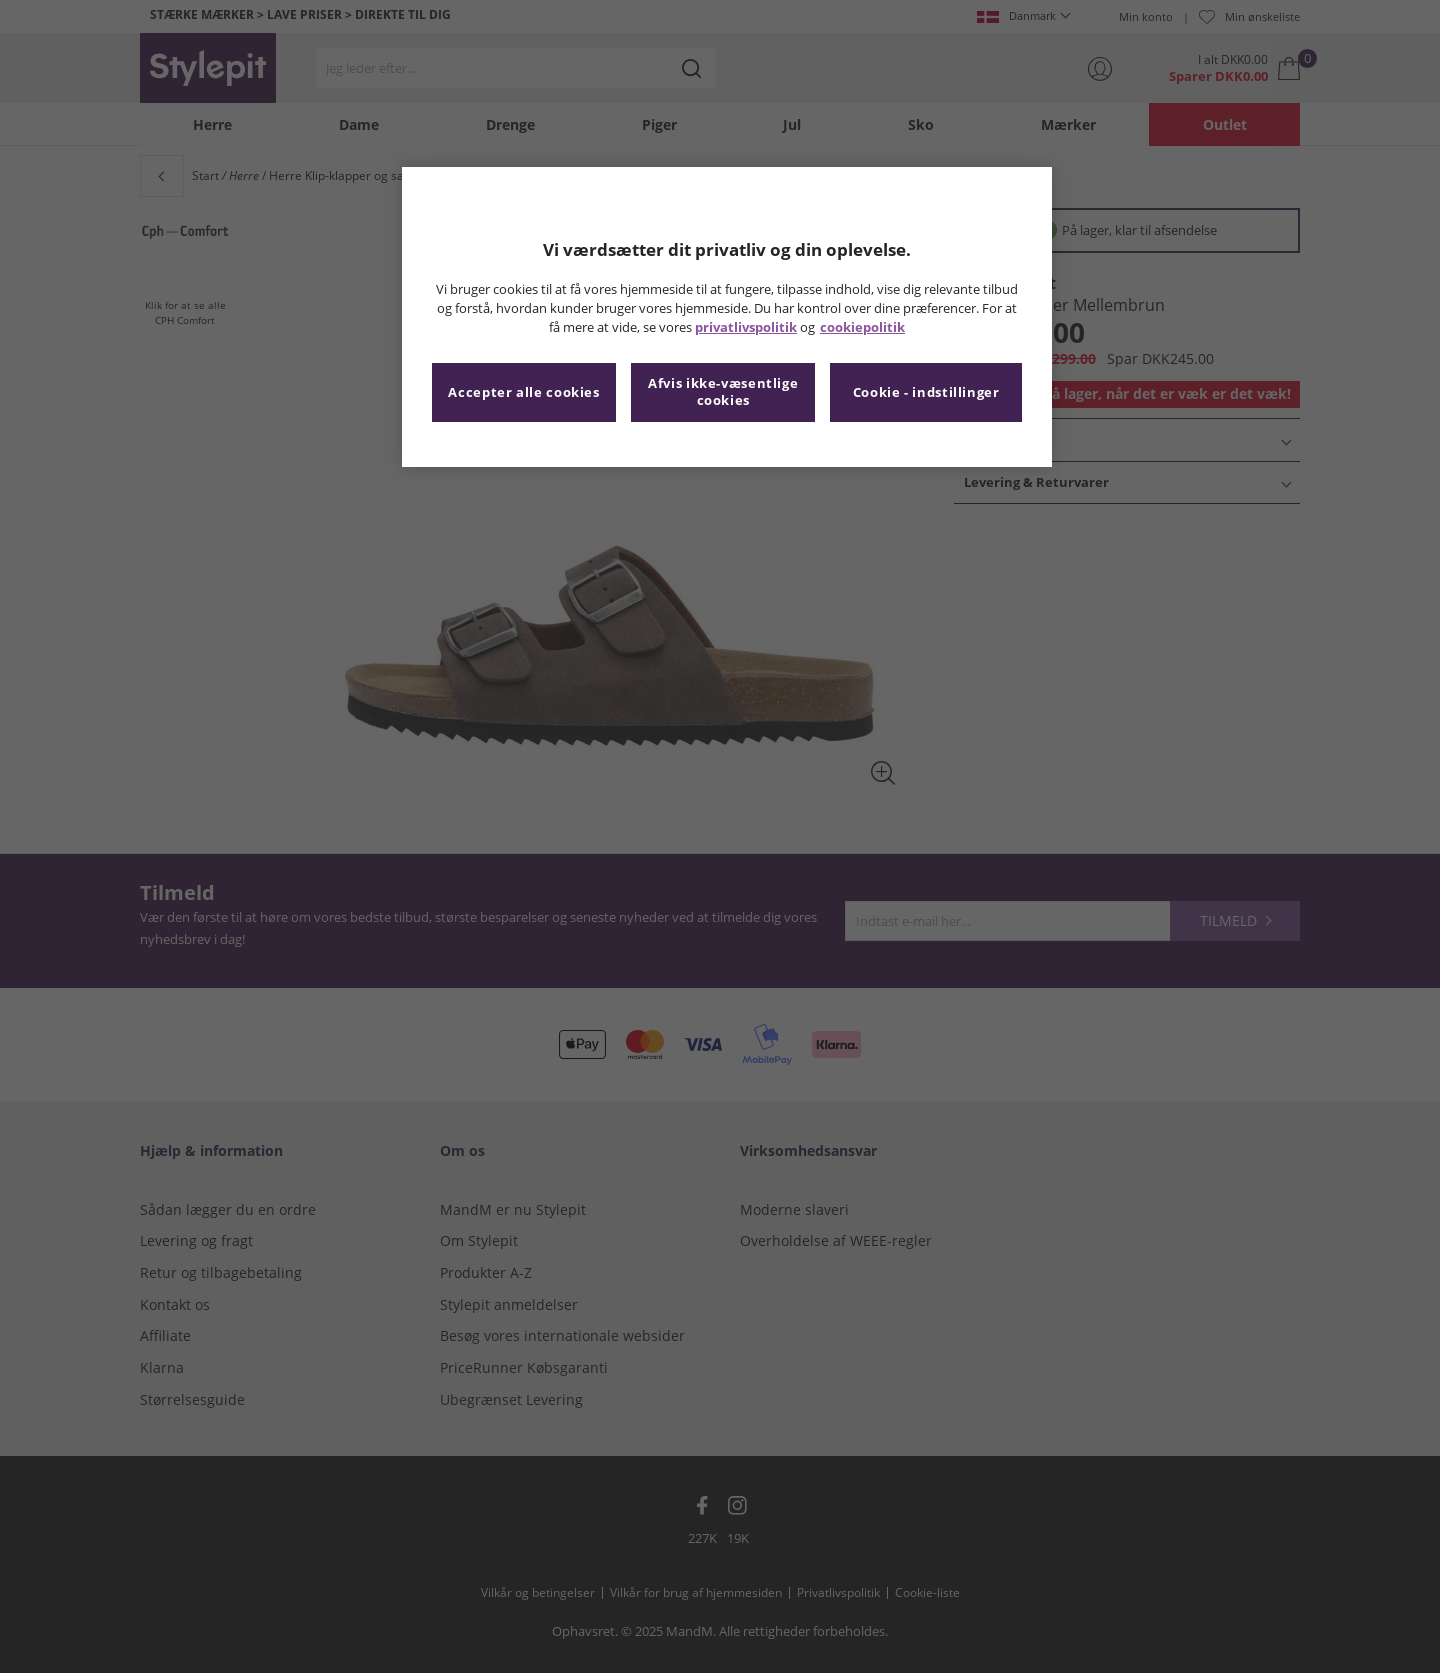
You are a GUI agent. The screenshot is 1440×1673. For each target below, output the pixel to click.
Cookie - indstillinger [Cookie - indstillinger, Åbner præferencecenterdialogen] (926, 392)
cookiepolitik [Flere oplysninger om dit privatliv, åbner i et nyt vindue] (862, 327)
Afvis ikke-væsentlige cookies (723, 392)
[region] (727, 317)
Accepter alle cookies (523, 392)
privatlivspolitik (746, 327)
